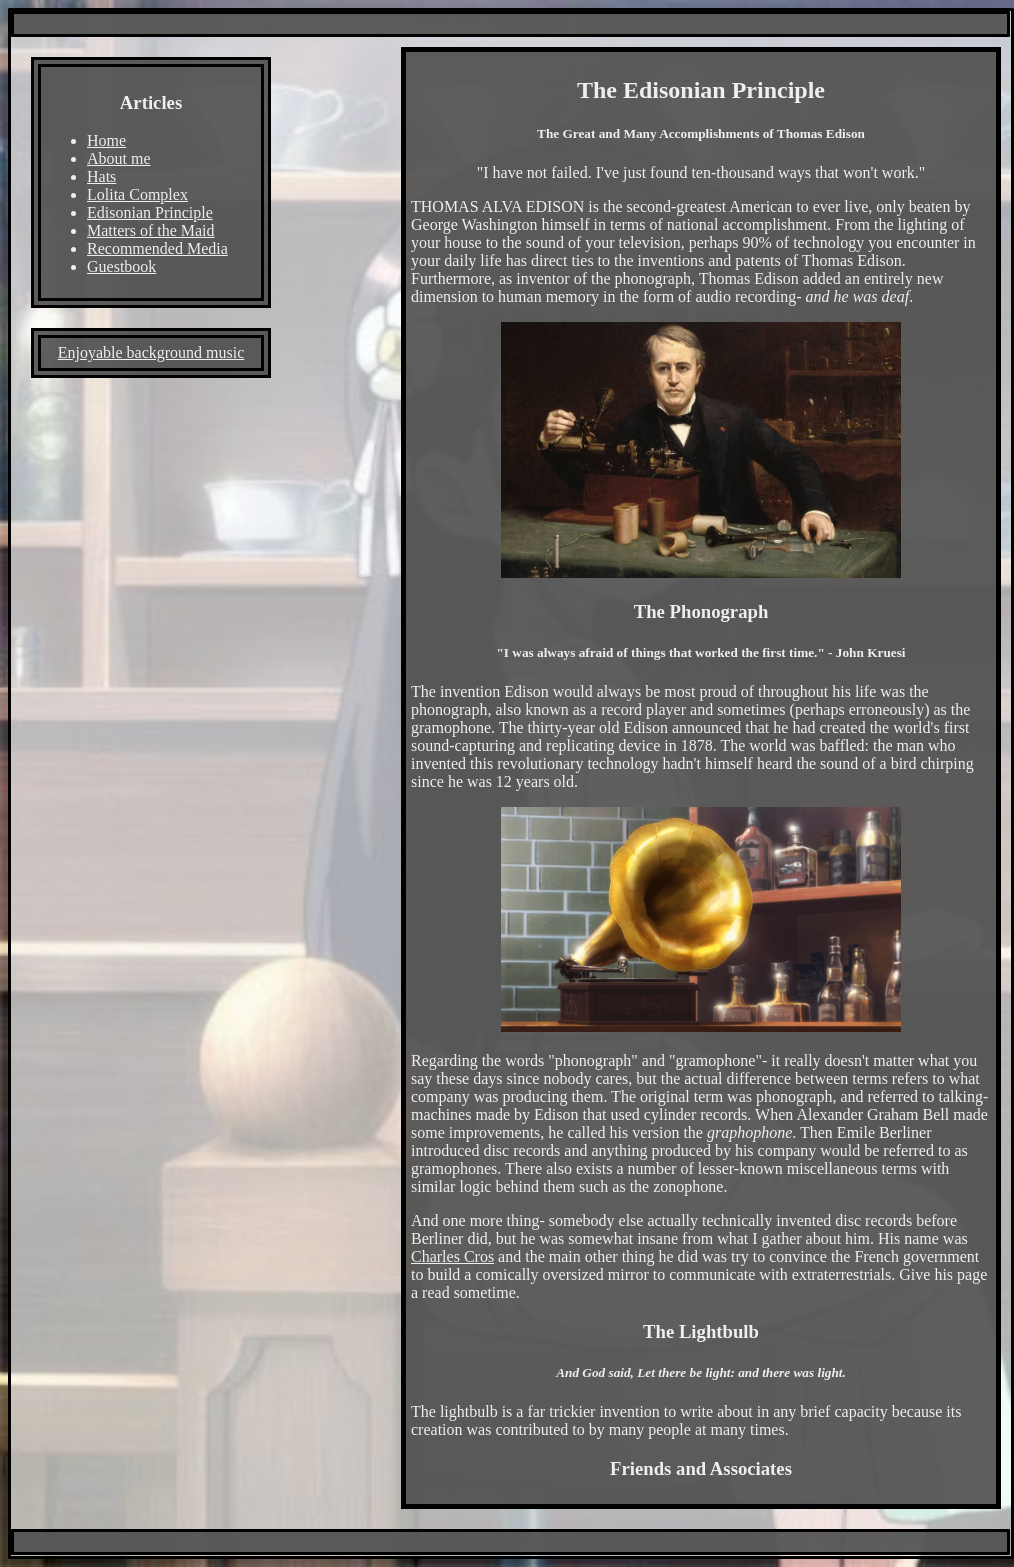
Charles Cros (452, 1256)
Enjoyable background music (151, 352)
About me (119, 158)
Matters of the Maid (151, 230)
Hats (101, 176)
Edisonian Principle (150, 212)
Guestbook (121, 266)
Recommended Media (157, 248)
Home (106, 140)
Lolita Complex (137, 194)
